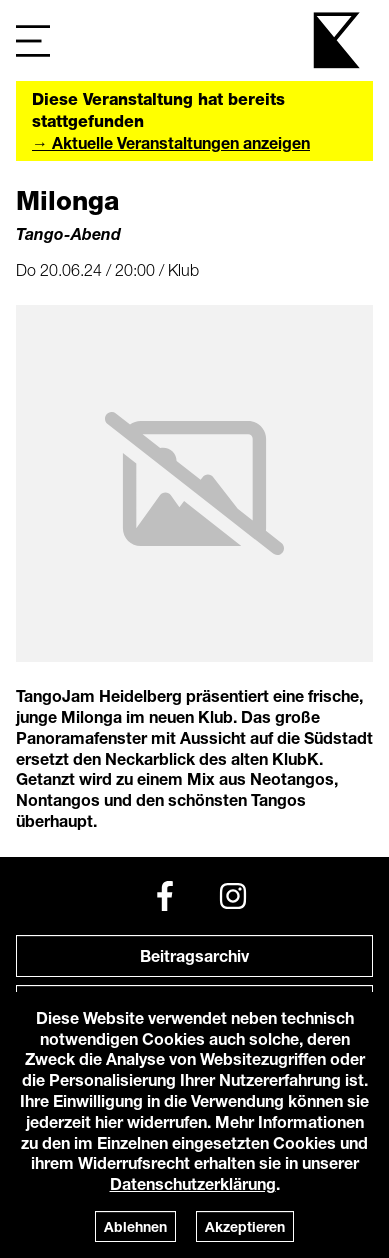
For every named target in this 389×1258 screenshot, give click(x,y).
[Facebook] (165, 896)
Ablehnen (135, 1226)
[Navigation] (33, 40)
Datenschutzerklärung (193, 1183)
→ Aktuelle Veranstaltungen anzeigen (171, 142)
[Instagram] (233, 896)
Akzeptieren (245, 1226)
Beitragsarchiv (194, 955)
